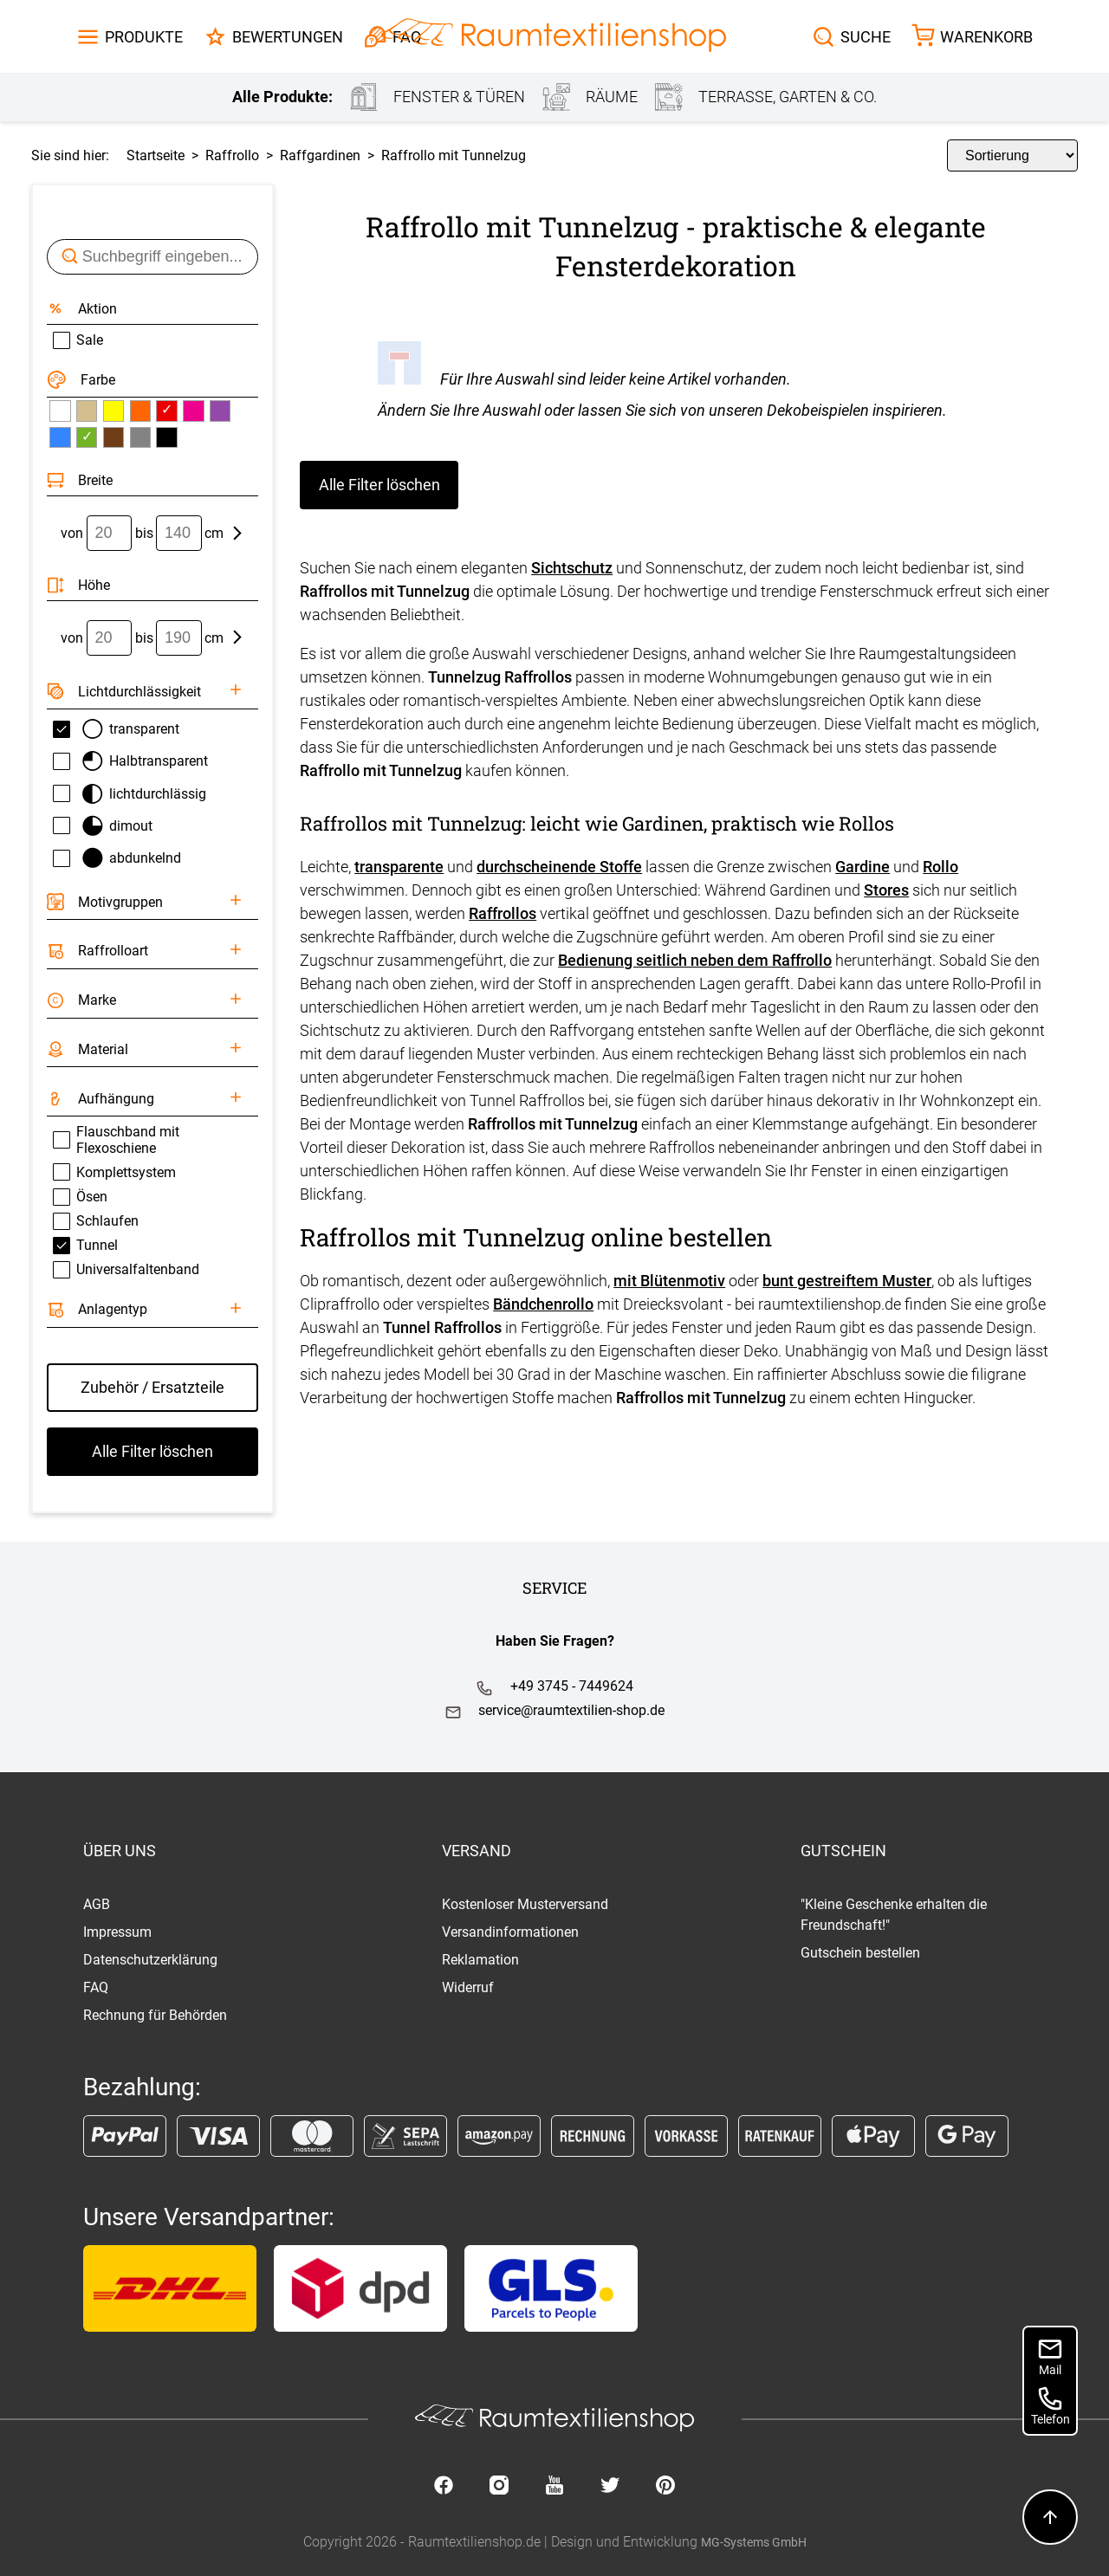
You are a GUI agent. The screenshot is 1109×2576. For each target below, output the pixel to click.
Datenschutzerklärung (150, 1959)
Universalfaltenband (126, 1269)
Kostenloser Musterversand (525, 1904)
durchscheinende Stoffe (559, 867)
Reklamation (480, 1959)
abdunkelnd (117, 858)
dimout (103, 825)
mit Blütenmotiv (669, 1281)
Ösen (80, 1197)
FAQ (95, 1987)
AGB (96, 1904)
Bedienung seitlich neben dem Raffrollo (695, 960)
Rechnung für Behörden (155, 2015)
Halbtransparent (131, 760)
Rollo (940, 867)
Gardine (862, 867)
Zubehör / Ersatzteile (152, 1387)
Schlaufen (96, 1221)
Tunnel (85, 1245)
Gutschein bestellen (860, 1953)
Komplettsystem (114, 1172)
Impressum (117, 1932)
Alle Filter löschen (379, 485)
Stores (886, 890)
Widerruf (468, 1987)
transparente (399, 867)
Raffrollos (502, 913)
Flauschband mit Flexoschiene (116, 1139)
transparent (116, 728)
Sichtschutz (572, 568)
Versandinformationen (510, 1932)
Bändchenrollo (543, 1304)
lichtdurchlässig (130, 793)
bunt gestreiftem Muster (846, 1281)
